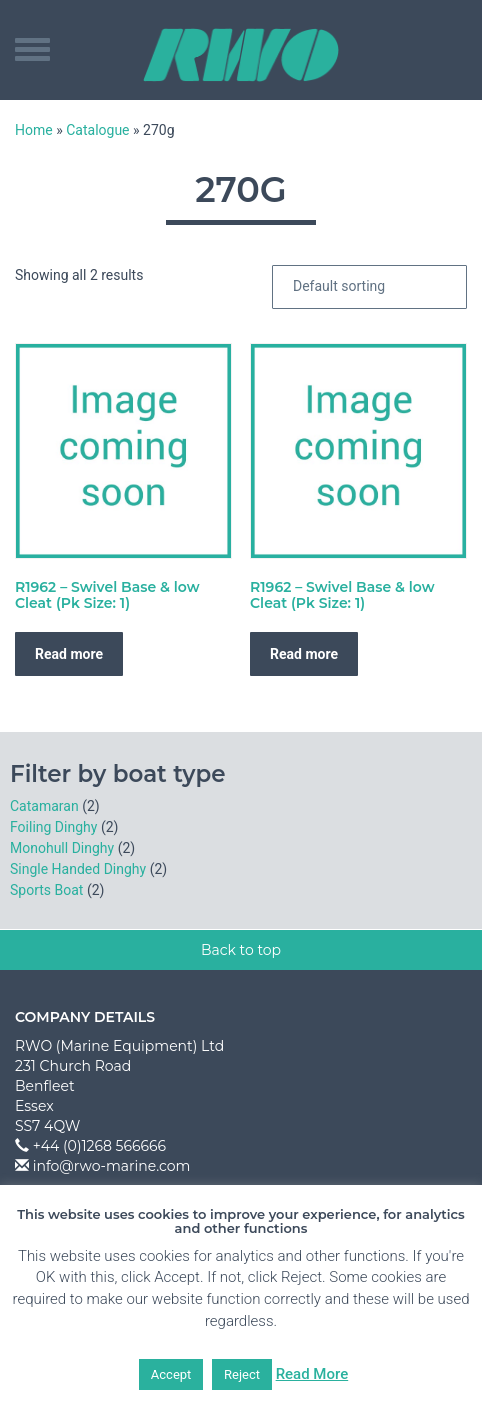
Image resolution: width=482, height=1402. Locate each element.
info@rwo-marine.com (112, 1166)
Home (34, 130)
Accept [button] (171, 1374)
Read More (312, 1374)
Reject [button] (242, 1374)
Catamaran (44, 806)
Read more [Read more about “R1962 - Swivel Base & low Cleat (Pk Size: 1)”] (69, 654)
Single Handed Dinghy (78, 869)
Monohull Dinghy (62, 848)
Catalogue (97, 130)
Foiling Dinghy (53, 827)
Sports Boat (46, 890)
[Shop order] (369, 287)
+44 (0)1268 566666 (99, 1146)
